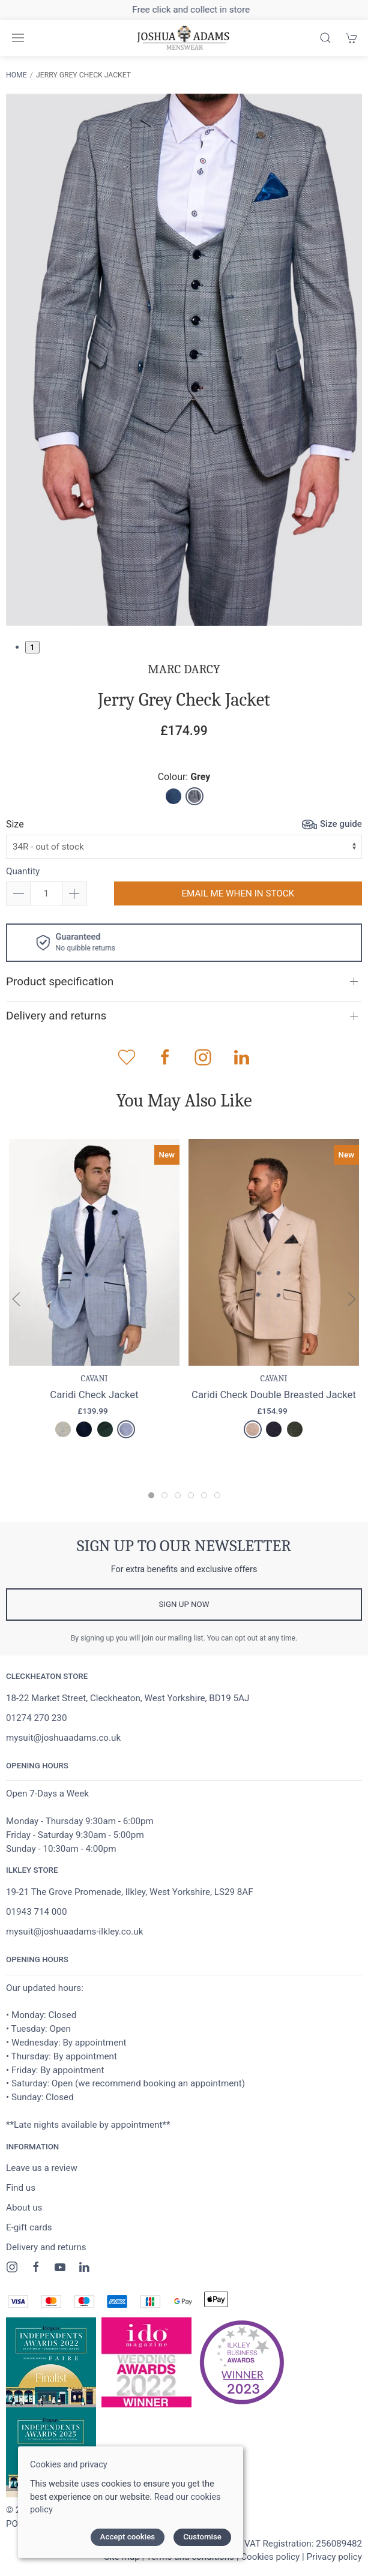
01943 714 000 (36, 1911)
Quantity (23, 871)
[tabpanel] (184, 360)
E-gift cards (29, 2227)
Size (15, 824)
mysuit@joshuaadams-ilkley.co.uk (74, 1931)
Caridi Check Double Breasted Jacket (274, 1395)
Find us (20, 2187)
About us (24, 2207)
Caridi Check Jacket (94, 1395)
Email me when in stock (237, 893)
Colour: (184, 776)
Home (16, 75)
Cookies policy (270, 2556)
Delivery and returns (56, 1015)
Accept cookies (127, 2536)
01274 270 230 (36, 1718)
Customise (202, 2536)
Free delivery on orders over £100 (184, 9)
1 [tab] (32, 647)
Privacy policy (334, 2556)
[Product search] (325, 38)
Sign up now (183, 1604)
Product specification (59, 981)
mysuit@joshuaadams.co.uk (63, 1737)
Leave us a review (41, 2168)
